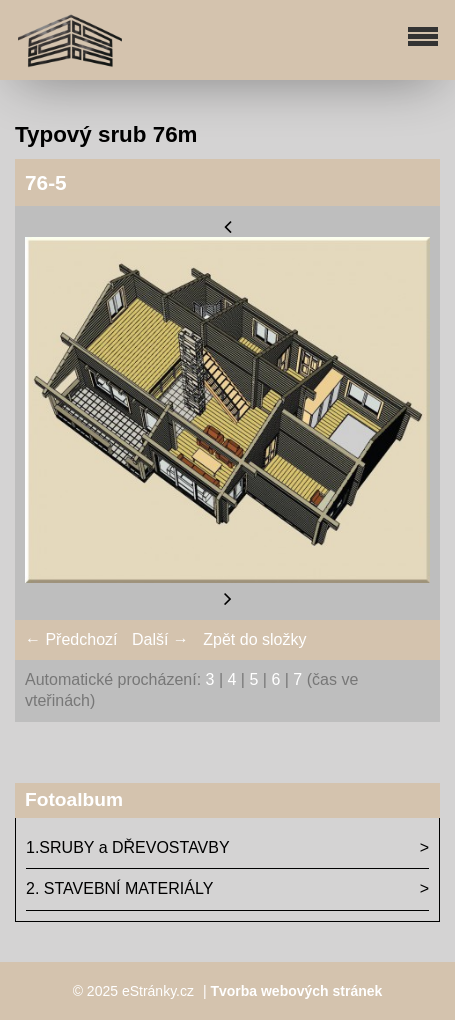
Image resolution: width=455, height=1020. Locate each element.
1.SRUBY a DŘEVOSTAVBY (128, 847)
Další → (160, 639)
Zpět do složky (254, 639)
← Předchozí (71, 639)
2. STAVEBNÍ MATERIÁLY (119, 888)
